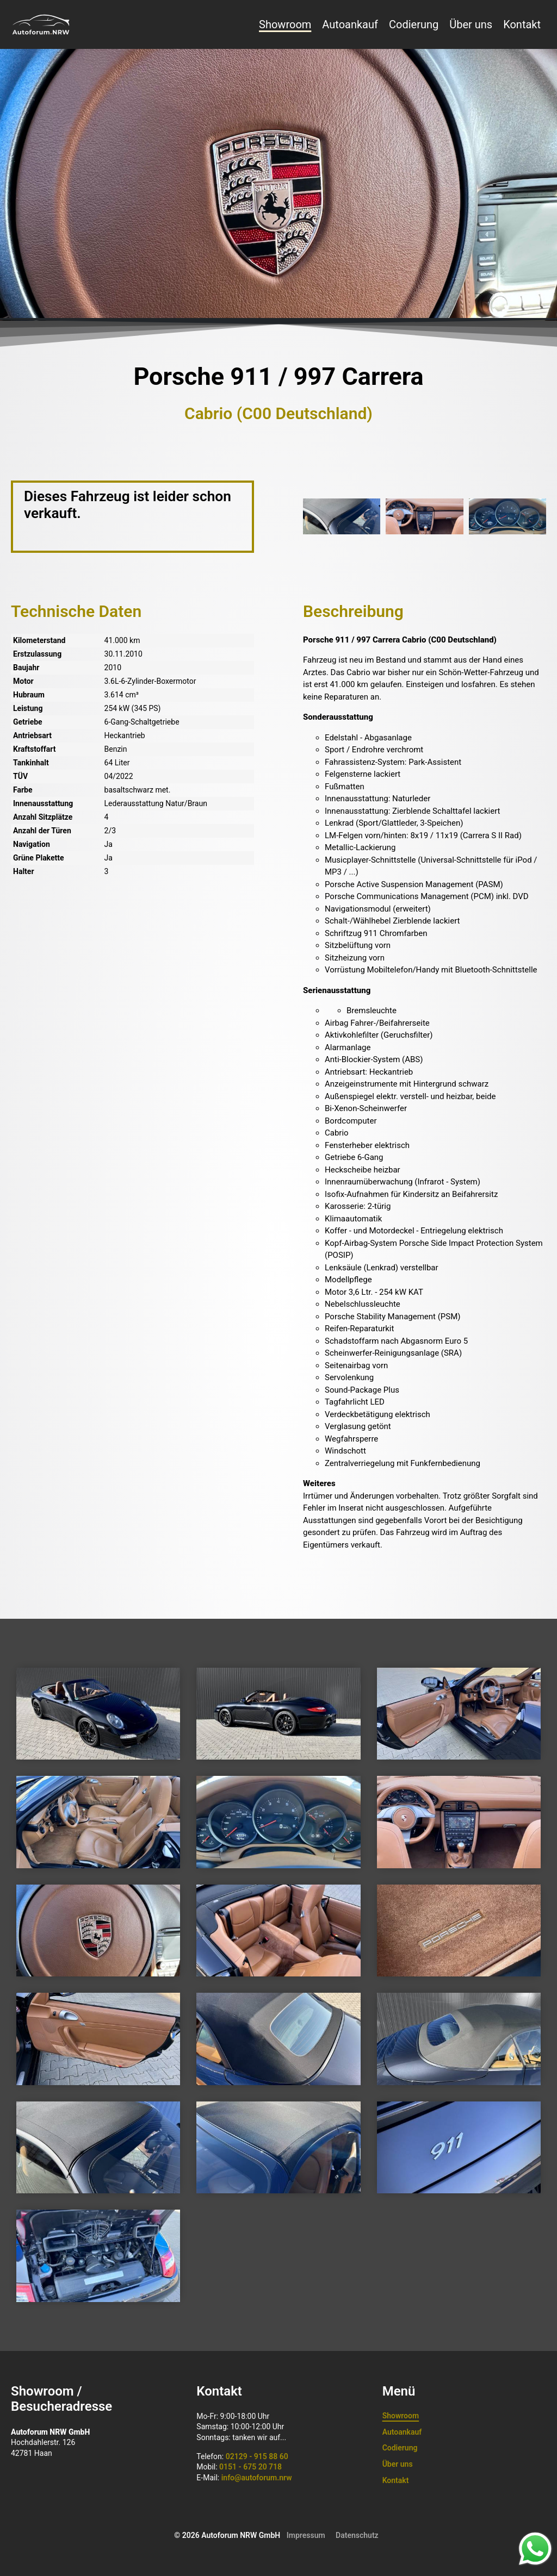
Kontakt (522, 24)
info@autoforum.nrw (256, 2477)
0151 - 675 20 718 (250, 2466)
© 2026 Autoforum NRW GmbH (227, 2535)
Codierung (413, 24)
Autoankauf (350, 24)
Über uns (470, 24)
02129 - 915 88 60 (257, 2456)
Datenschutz (357, 2535)
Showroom (285, 24)
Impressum (306, 2535)
